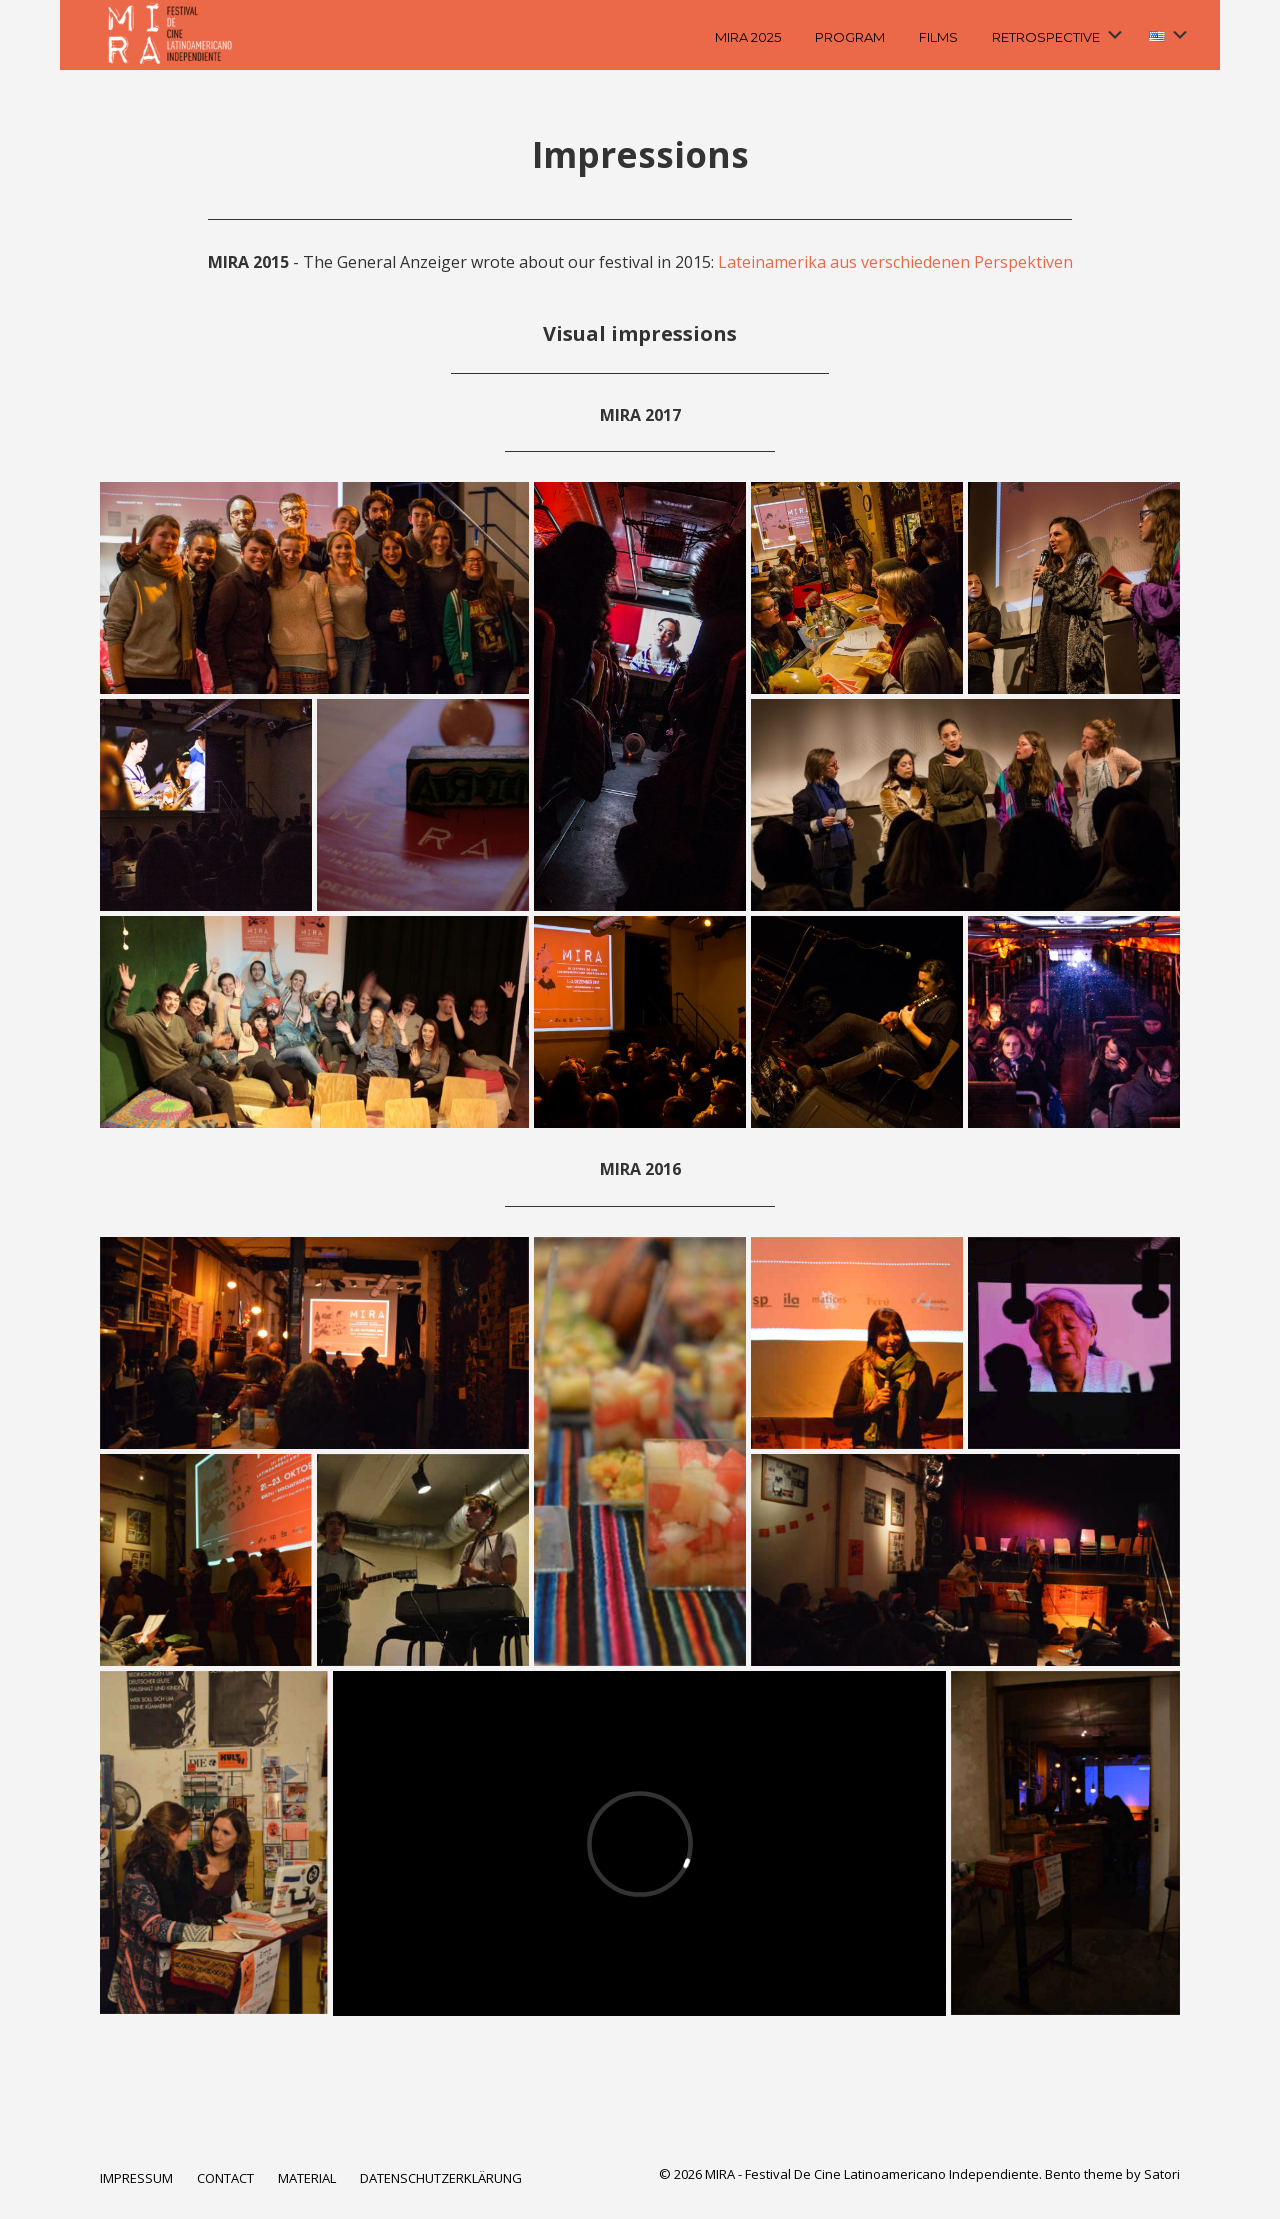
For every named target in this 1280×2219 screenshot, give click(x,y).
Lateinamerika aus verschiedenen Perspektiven (895, 262)
